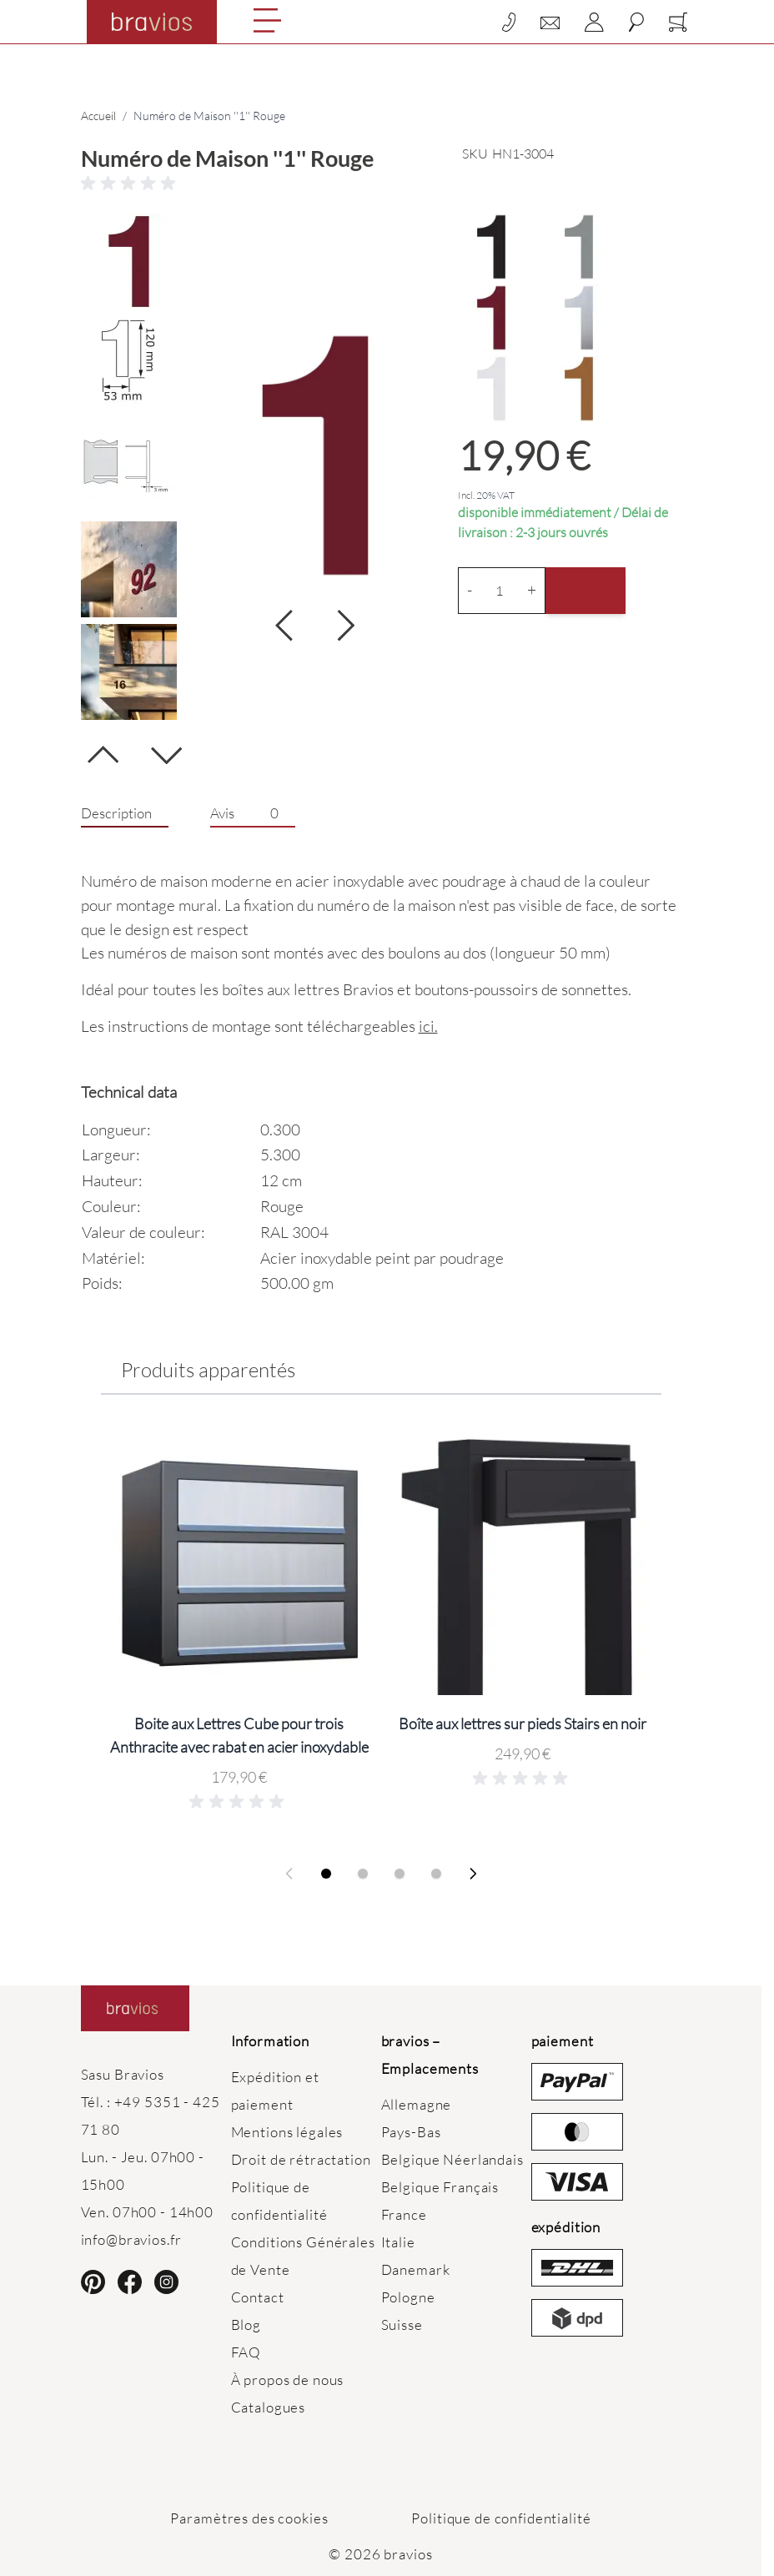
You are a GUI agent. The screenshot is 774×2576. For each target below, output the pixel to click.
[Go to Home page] (152, 21)
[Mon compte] (594, 22)
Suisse (402, 2324)
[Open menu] (267, 20)
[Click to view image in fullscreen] (315, 455)
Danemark (415, 2269)
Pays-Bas (411, 2132)
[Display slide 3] (399, 1873)
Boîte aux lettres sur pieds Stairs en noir (522, 1723)
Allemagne (416, 2104)
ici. (428, 1026)
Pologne (408, 2297)
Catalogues (268, 2407)
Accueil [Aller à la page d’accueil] (98, 115)
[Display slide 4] (436, 1873)
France (404, 2214)
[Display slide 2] (362, 1873)
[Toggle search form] (636, 22)
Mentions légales (287, 2132)
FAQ (246, 2352)
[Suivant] (166, 749)
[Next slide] (473, 1873)
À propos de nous (287, 2379)
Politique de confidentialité (501, 2518)
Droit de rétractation (301, 2159)
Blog (246, 2324)
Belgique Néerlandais (452, 2159)
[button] (381, 184)
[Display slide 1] (326, 1873)
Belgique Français (440, 2187)
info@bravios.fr (131, 2239)
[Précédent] (103, 761)
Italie (398, 2242)
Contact (257, 2297)
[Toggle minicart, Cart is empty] (678, 22)
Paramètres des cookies (249, 2518)
